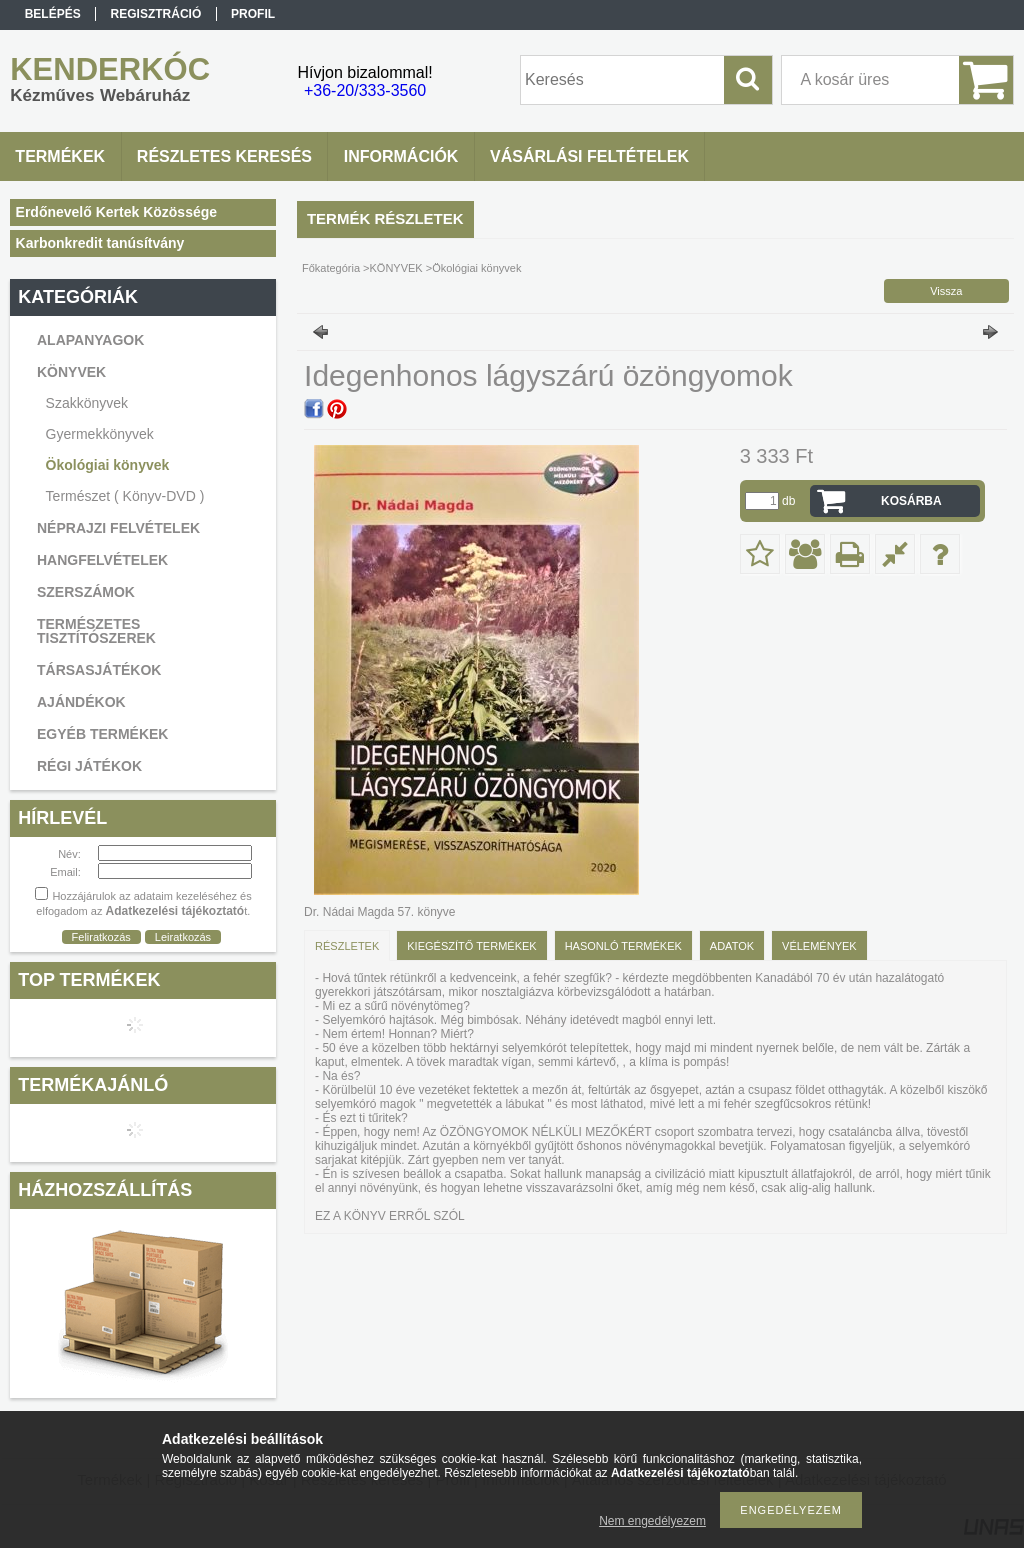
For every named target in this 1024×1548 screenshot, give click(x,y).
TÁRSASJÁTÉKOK (99, 670)
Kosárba (911, 501)
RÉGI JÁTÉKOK (89, 766)
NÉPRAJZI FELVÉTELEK (118, 528)
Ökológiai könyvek (108, 465)
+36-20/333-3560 (365, 90)
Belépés (53, 14)
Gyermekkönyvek (100, 434)
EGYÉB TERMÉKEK (102, 734)
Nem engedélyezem (652, 1521)
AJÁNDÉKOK (81, 702)
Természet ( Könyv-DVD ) (125, 496)
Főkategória (331, 268)
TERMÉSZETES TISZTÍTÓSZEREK (96, 631)
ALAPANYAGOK (90, 340)
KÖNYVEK (396, 268)
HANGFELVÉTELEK (102, 560)
